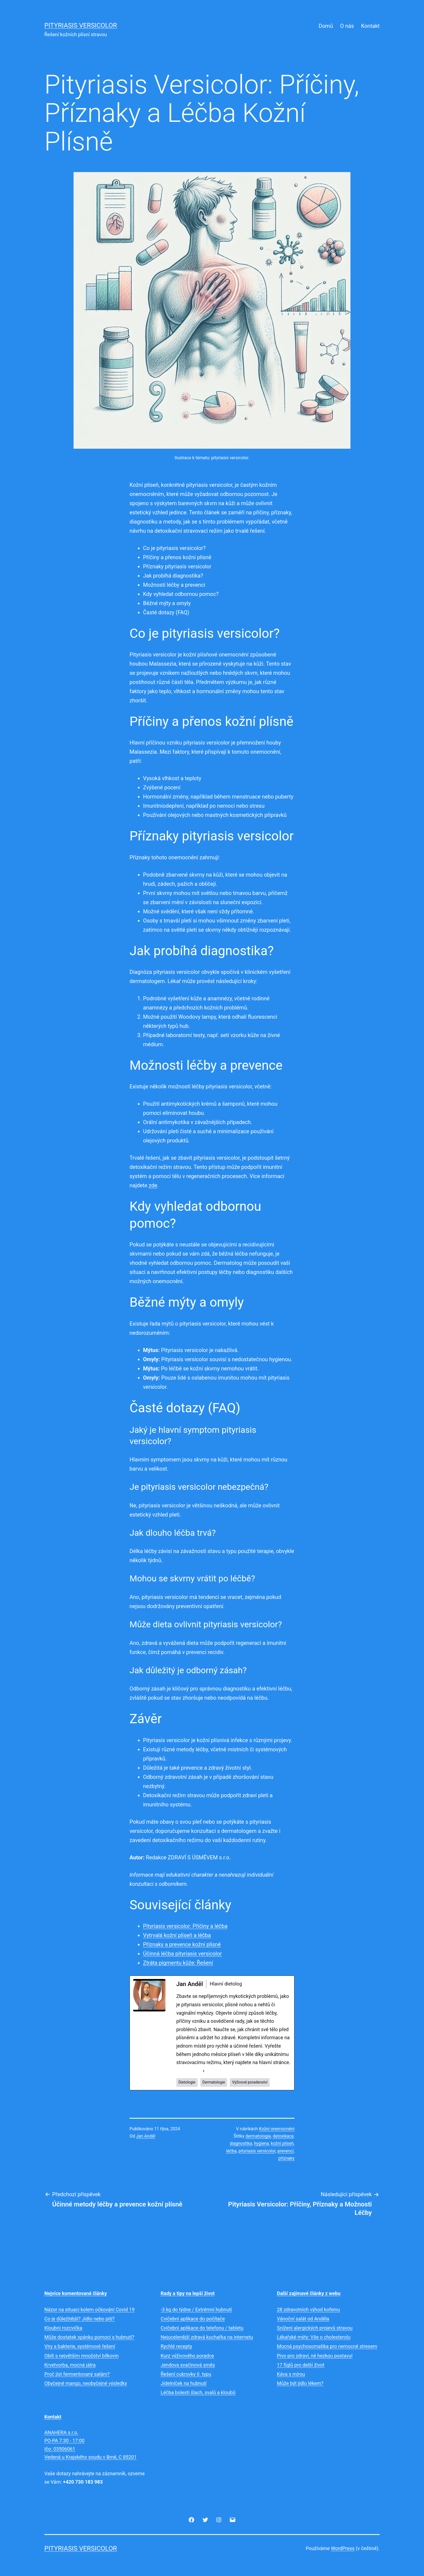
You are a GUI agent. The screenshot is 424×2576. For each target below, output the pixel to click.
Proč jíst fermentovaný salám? (77, 2374)
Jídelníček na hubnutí (184, 2383)
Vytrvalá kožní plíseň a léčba (177, 1935)
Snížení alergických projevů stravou (315, 2328)
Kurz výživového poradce (187, 2356)
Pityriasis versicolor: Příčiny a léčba (185, 1926)
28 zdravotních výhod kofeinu (308, 2309)
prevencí (285, 2151)
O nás (347, 26)
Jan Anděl (145, 2136)
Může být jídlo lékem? (300, 2383)
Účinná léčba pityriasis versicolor (182, 1953)
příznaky (286, 2158)
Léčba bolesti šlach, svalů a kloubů (198, 2392)
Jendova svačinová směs (188, 2365)
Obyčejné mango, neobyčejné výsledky (85, 2383)
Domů (326, 26)
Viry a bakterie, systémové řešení (79, 2346)
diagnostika (241, 2143)
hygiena (261, 2143)
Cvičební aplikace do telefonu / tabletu (202, 2328)
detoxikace (283, 2136)
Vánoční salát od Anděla (303, 2319)
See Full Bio (188, 2071)
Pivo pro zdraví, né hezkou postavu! (315, 2356)
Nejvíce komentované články (75, 2293)
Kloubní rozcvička (63, 2328)
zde (153, 1185)
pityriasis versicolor (257, 2151)
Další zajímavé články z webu (308, 2293)
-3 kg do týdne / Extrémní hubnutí (196, 2309)
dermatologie (258, 2136)
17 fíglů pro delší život (300, 2365)
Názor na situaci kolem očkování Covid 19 (89, 2309)
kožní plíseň (282, 2143)
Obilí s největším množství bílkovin (81, 2356)
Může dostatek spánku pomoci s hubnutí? (89, 2337)
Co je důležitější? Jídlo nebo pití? (79, 2319)
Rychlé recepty (176, 2346)
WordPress (343, 2548)
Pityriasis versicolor (80, 25)
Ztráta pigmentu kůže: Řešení (178, 1963)
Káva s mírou (291, 2374)
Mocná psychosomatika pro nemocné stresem (327, 2346)
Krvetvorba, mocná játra (70, 2365)
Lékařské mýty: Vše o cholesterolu (313, 2337)
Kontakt (370, 26)
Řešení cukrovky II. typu (186, 2374)
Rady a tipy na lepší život (188, 2293)
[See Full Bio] (203, 2071)
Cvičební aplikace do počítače (193, 2319)
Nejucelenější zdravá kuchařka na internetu (207, 2337)
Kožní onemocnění (276, 2128)
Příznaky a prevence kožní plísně (182, 1944)
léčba (231, 2151)
